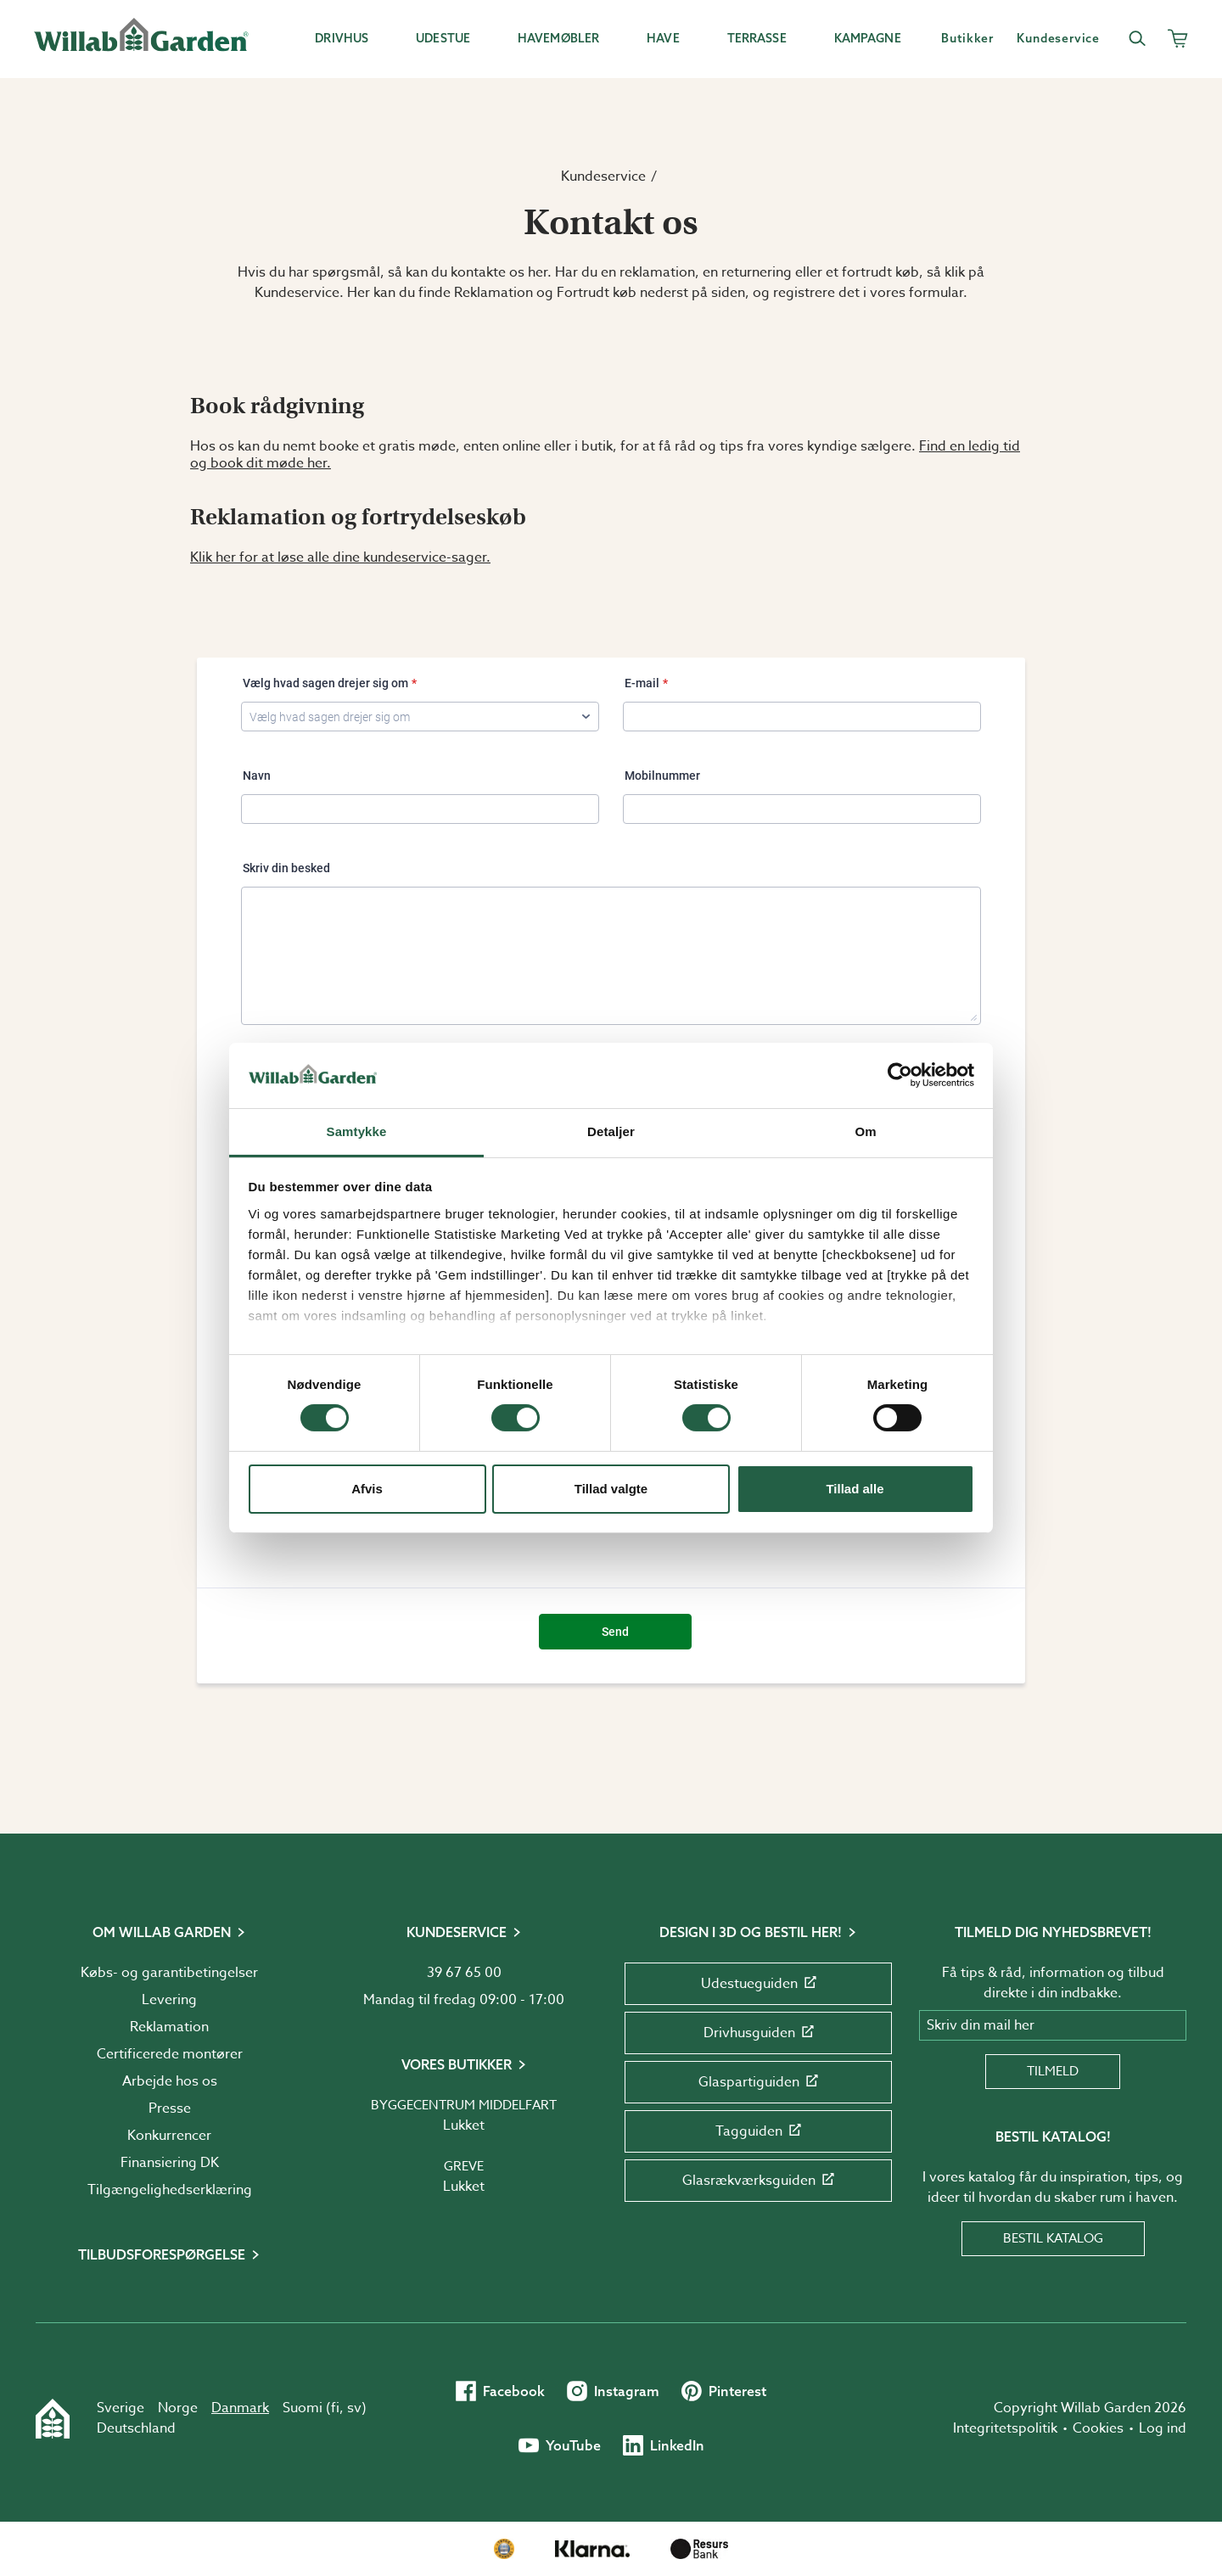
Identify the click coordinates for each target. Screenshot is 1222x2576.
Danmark (240, 2408)
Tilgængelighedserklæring (169, 2190)
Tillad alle (854, 1488)
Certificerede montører (170, 2054)
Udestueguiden (758, 1984)
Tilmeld (1053, 2071)
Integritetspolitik (1005, 2428)
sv (354, 2408)
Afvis (367, 1488)
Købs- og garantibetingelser (169, 1973)
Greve (464, 2166)
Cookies (1098, 2428)
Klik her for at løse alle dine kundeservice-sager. (340, 557)
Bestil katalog (1053, 2238)
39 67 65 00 (464, 1973)
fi (335, 2408)
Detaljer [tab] (611, 1131)
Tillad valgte (611, 1488)
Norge (178, 2408)
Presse (170, 2108)
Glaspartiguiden (758, 2082)
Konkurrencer (169, 2135)
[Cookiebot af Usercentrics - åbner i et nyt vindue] (900, 1075)
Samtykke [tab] (357, 1131)
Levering (169, 2000)
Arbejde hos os (169, 2081)
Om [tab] (865, 1131)
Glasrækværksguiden (758, 2180)
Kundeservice (603, 176)
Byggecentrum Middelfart (464, 2105)
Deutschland (136, 2428)
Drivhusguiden (758, 2033)
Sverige (120, 2408)
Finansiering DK (170, 2163)
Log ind (1162, 2428)
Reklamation (169, 2027)
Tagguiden (758, 2131)
